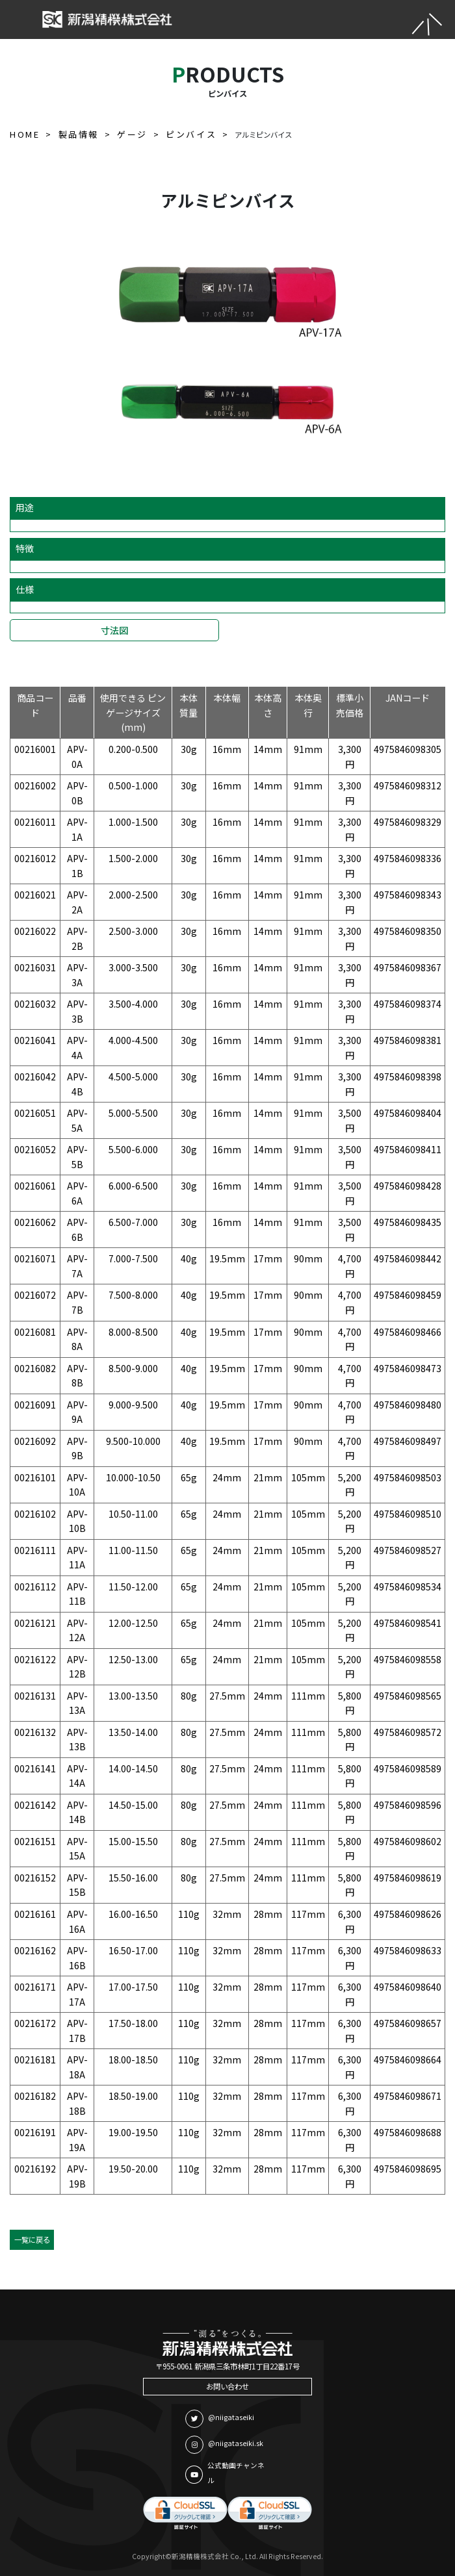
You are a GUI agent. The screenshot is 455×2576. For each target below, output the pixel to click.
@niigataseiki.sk (224, 2445)
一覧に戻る (32, 2239)
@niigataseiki (219, 2419)
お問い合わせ (227, 2386)
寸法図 (114, 630)
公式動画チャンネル (225, 2472)
